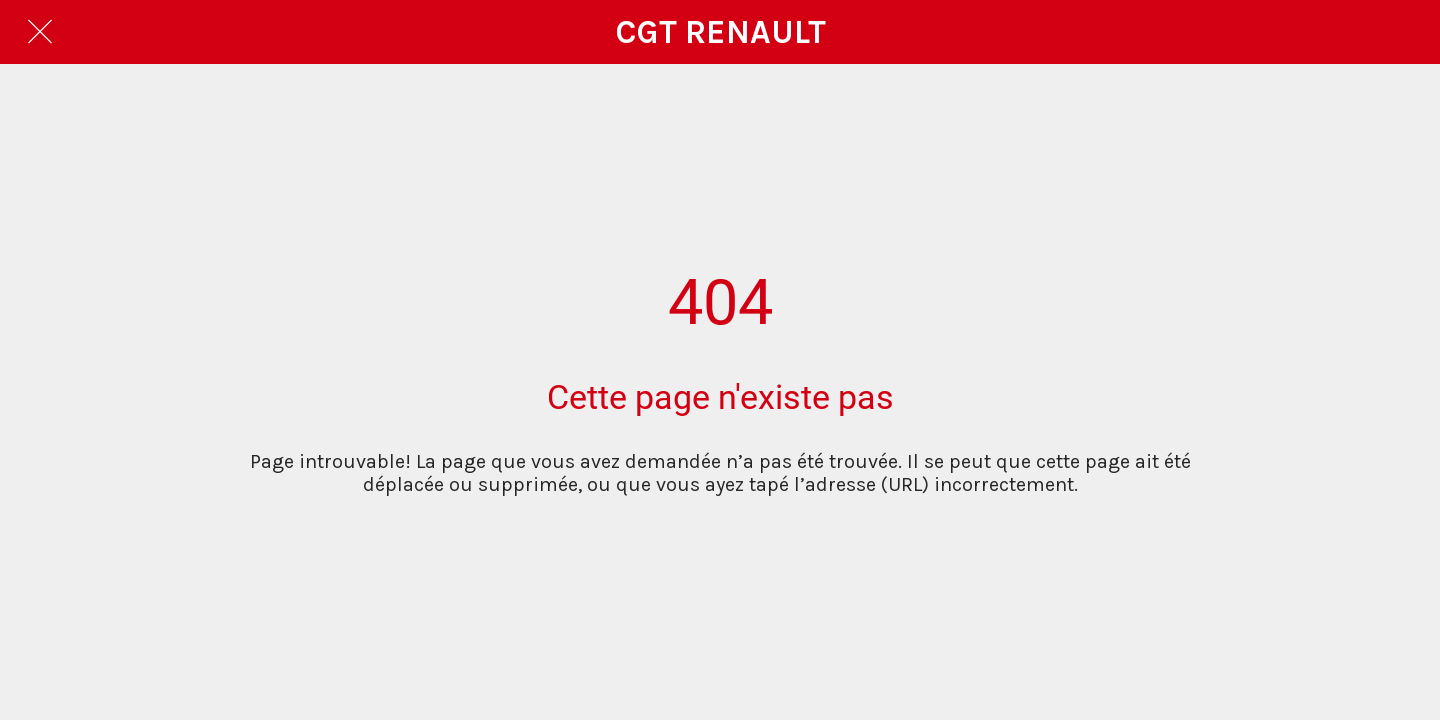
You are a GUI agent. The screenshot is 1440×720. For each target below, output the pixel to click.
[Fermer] (40, 32)
